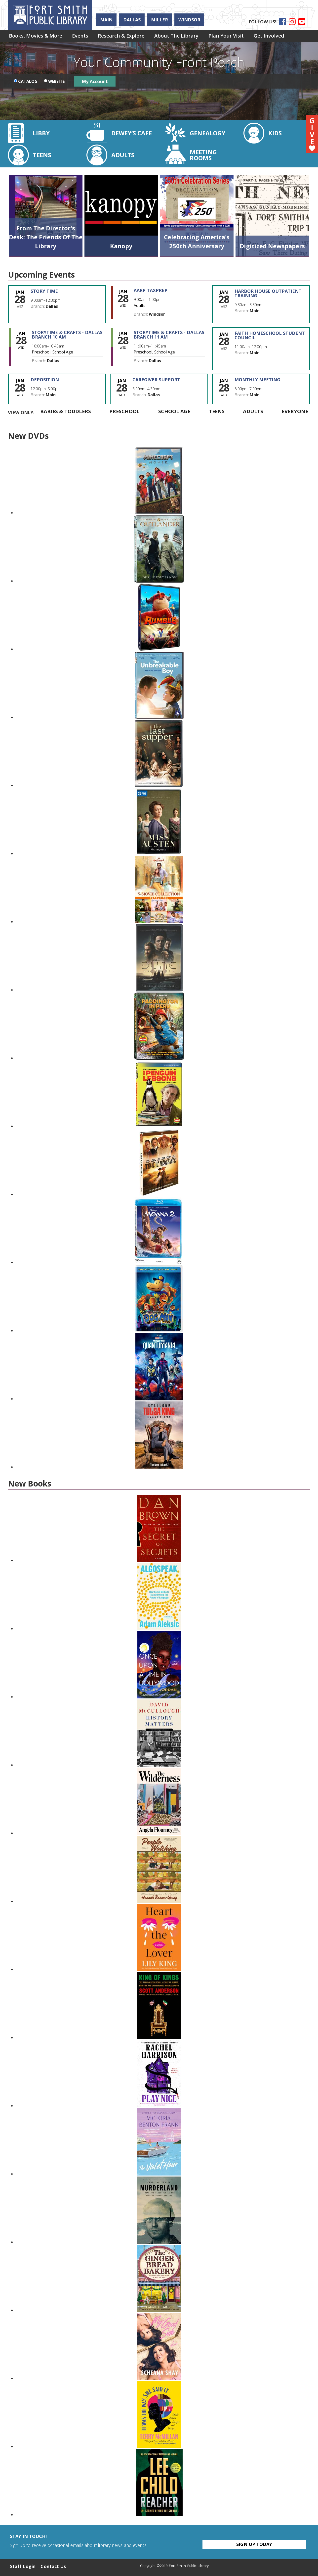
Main (106, 20)
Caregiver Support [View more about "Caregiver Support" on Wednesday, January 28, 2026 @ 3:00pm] (156, 379)
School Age (174, 411)
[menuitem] (35, 36)
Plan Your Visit (226, 35)
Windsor (189, 20)
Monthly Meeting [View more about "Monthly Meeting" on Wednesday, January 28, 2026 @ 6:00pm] (257, 379)
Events (80, 35)
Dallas (132, 20)
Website (56, 81)
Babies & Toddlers (65, 411)
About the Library (177, 35)
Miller (159, 20)
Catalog (28, 81)
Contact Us (53, 2566)
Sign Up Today (254, 2544)
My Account (95, 81)
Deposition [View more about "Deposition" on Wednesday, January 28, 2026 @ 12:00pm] (45, 379)
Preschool (124, 411)
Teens (217, 411)
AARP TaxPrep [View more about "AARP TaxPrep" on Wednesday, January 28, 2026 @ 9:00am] (150, 290)
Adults (253, 411)
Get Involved (269, 35)
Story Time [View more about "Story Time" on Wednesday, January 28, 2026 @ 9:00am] (44, 291)
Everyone (295, 411)
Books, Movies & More (35, 35)
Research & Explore (121, 35)
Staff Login (23, 2566)
